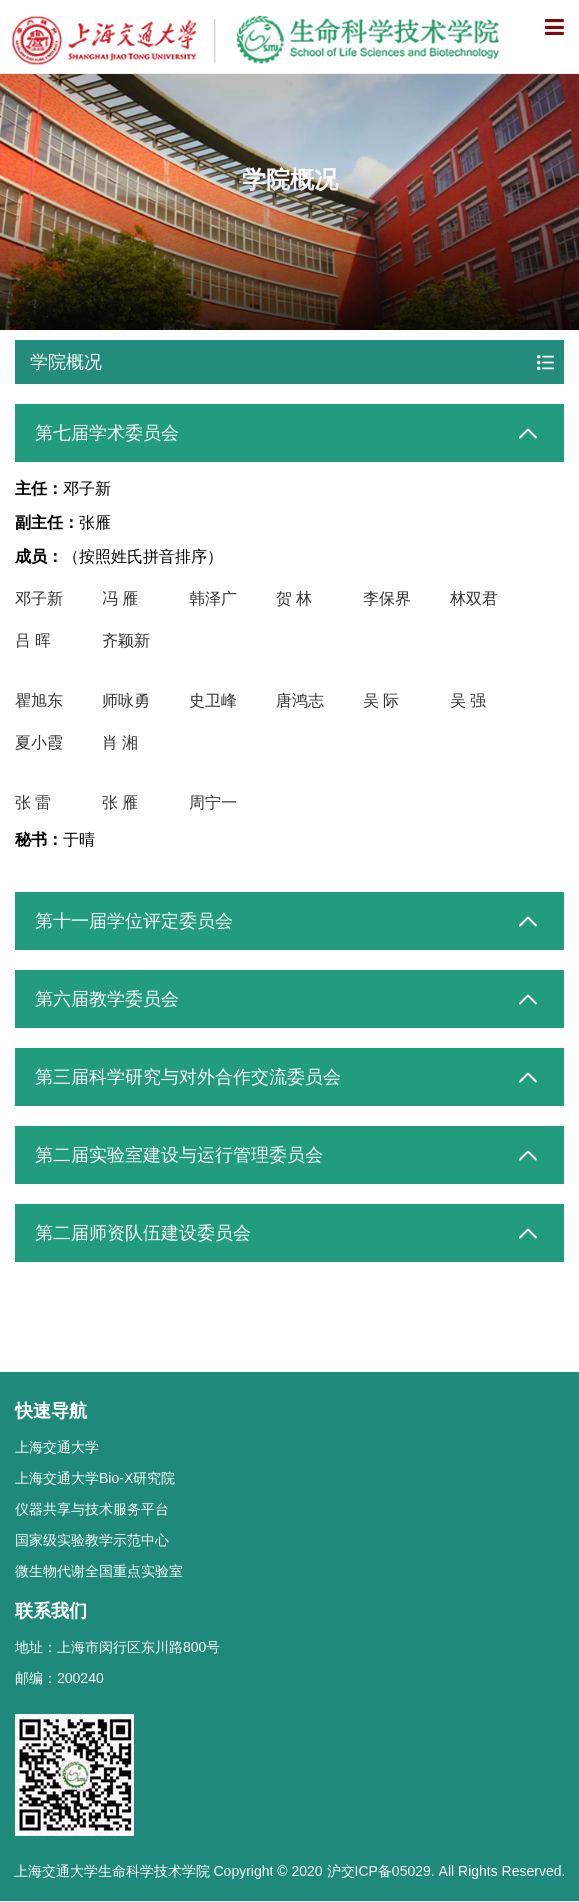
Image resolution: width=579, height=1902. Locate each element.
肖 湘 (120, 742)
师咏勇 (126, 700)
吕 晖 (33, 640)
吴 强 (468, 700)
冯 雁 (120, 598)
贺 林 (294, 598)
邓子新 (39, 598)
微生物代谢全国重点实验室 (99, 1571)
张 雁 (120, 802)
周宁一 (213, 802)
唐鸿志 (300, 700)
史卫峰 (213, 700)
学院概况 (66, 362)
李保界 (387, 598)
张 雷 (33, 802)
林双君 (474, 598)
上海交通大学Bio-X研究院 (95, 1478)
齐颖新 (126, 640)
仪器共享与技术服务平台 (92, 1509)
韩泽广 (213, 598)
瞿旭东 (39, 700)
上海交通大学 (57, 1447)
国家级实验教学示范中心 (92, 1540)
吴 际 (381, 700)
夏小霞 (39, 742)
